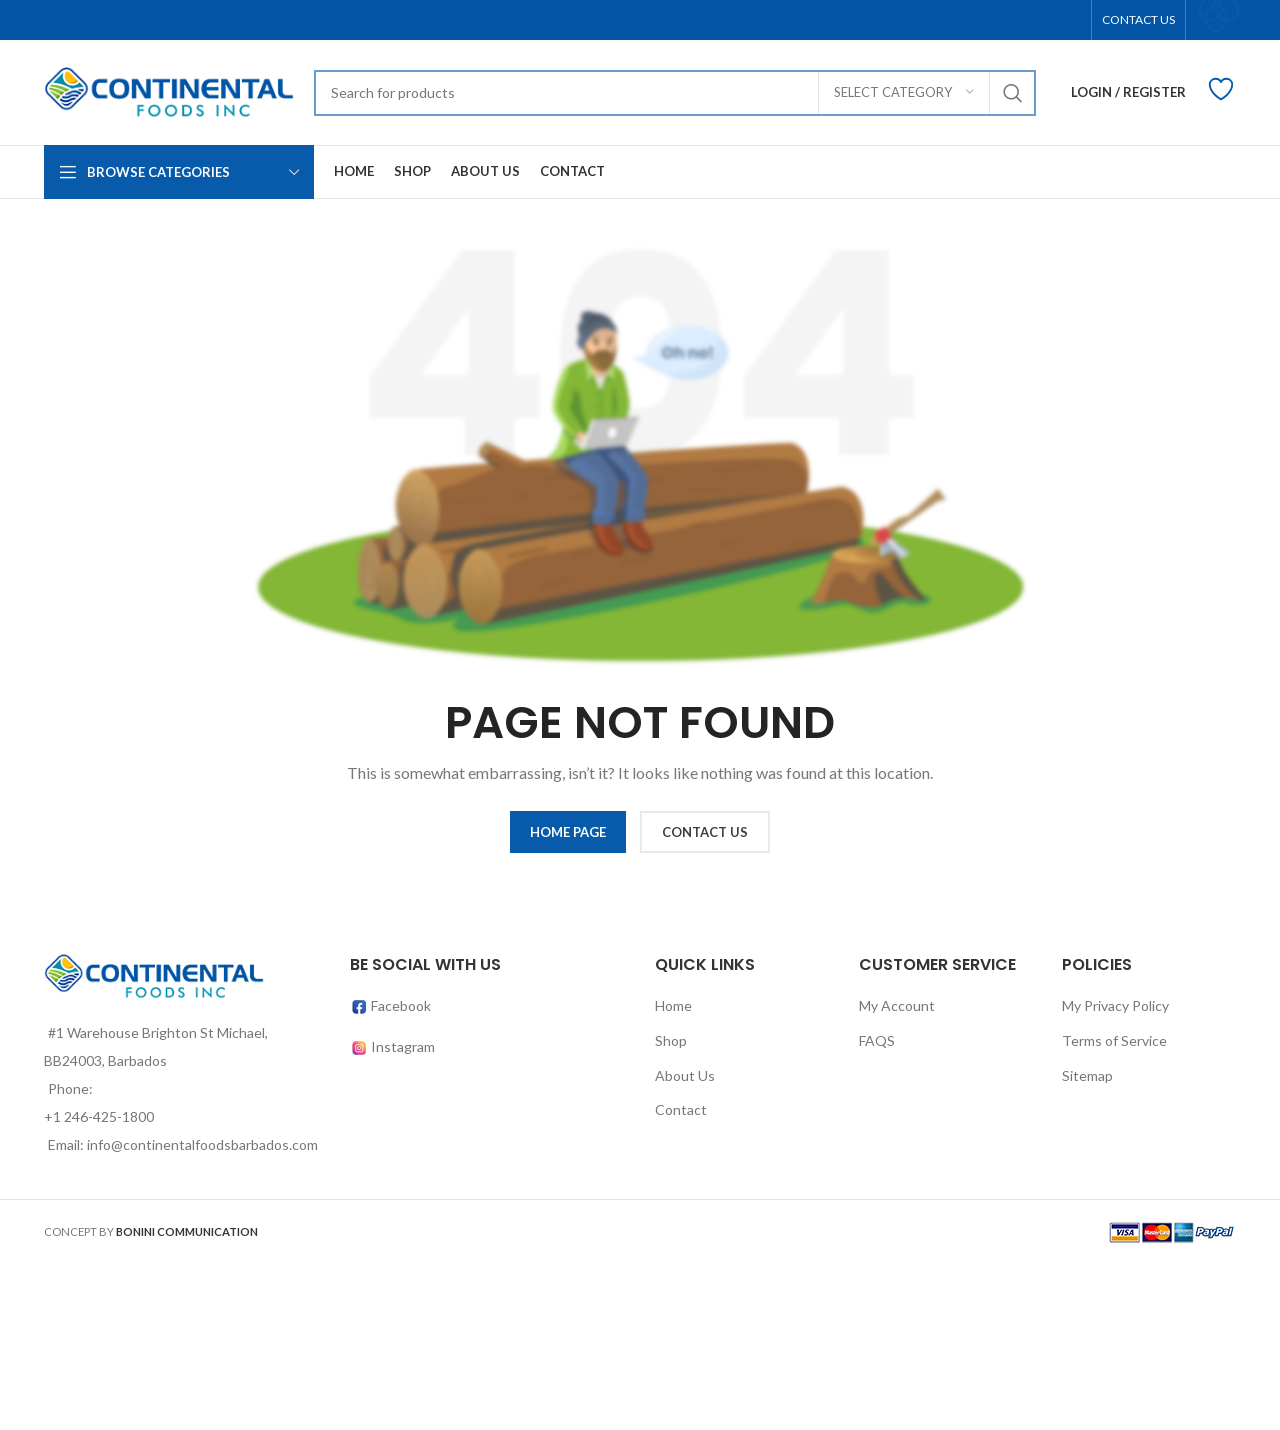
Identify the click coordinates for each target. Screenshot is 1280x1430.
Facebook (390, 1005)
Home (673, 1005)
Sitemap (1087, 1075)
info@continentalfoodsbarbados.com (202, 1144)
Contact (681, 1109)
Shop (671, 1040)
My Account (897, 1005)
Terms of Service (1114, 1040)
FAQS (877, 1040)
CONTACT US (705, 832)
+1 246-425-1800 (99, 1116)
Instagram (403, 1046)
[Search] (675, 93)
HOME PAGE (568, 832)
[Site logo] (169, 90)
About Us (685, 1075)
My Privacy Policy (1115, 1005)
